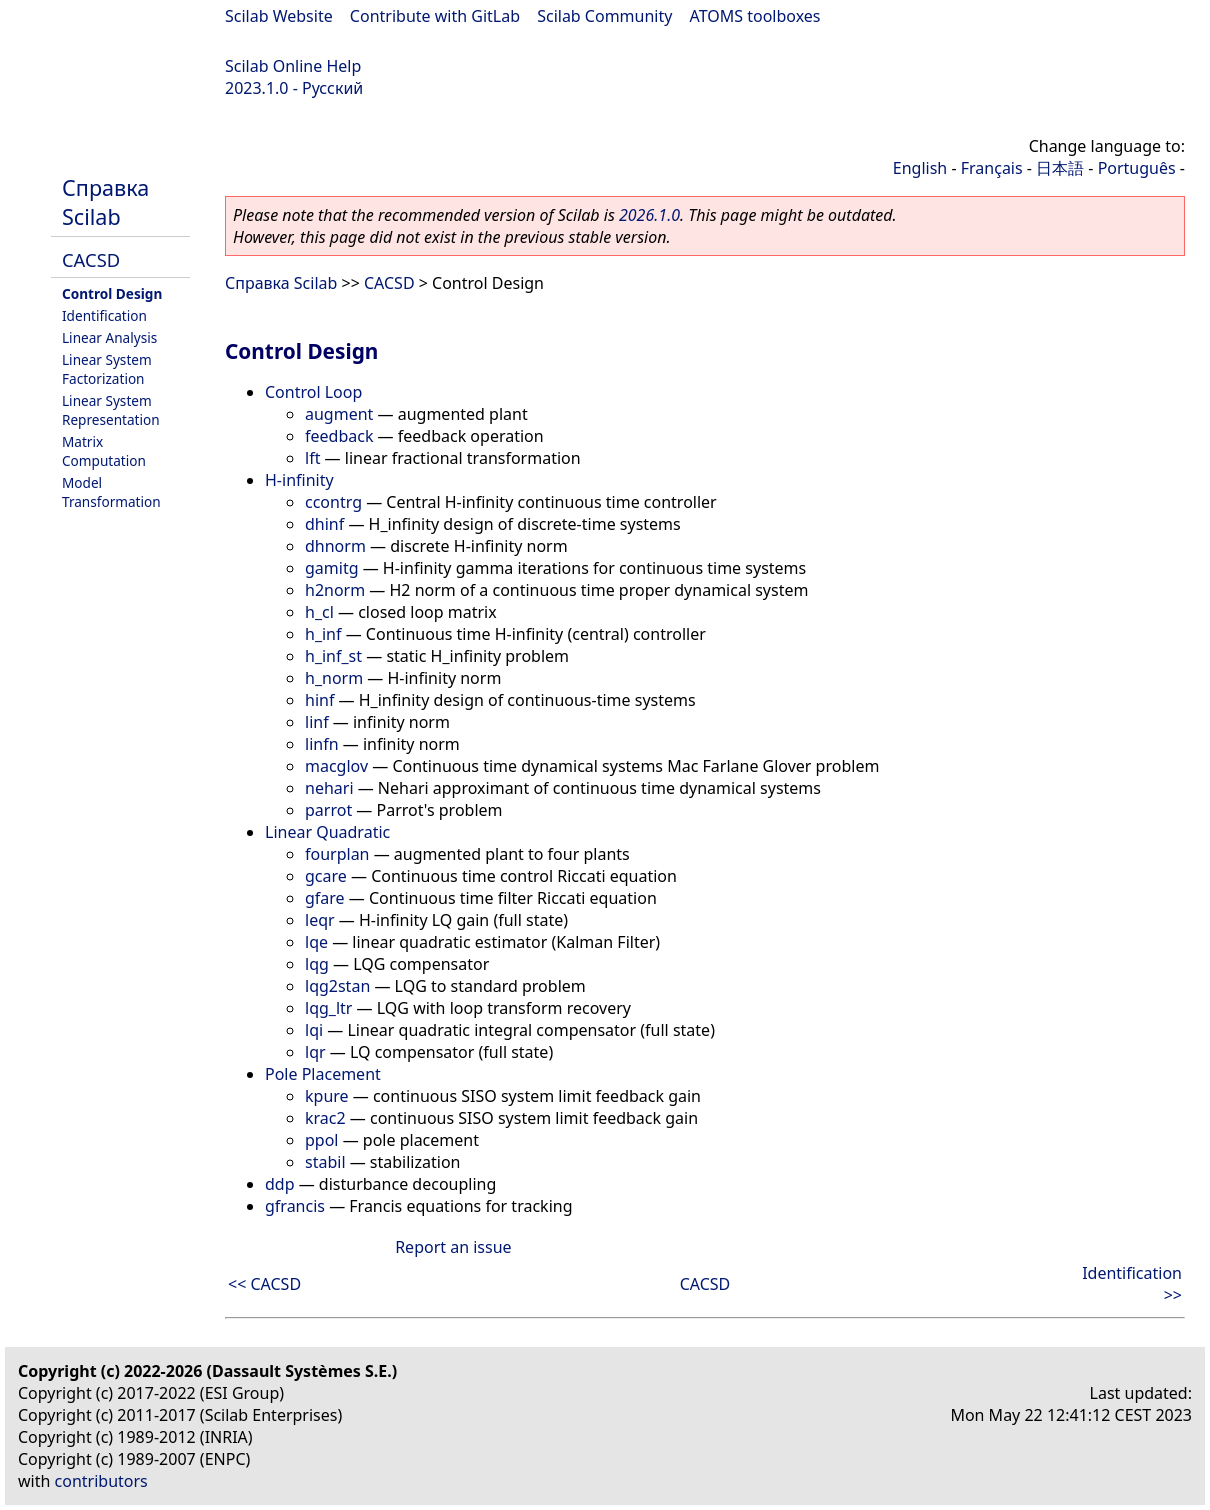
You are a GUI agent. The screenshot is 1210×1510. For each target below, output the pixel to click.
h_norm (334, 678)
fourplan (337, 854)
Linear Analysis (109, 337)
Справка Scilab (105, 202)
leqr (320, 920)
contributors (101, 1481)
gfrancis (295, 1206)
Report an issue (453, 1247)
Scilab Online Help (293, 66)
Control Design (112, 293)
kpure (327, 1096)
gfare (325, 898)
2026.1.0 (649, 215)
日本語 (1060, 168)
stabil (325, 1162)
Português (1137, 168)
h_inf (323, 634)
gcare (326, 876)
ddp (280, 1184)
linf (317, 722)
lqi (314, 1030)
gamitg (332, 568)
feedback (339, 436)
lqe (316, 942)
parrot (328, 810)
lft (312, 458)
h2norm (335, 590)
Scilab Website (279, 16)
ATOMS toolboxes (755, 16)
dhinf (324, 524)
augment (339, 414)
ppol (322, 1140)
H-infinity (299, 480)
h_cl (319, 612)
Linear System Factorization (107, 369)
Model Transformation (111, 492)
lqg (317, 964)
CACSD (91, 259)
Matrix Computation (104, 451)
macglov (336, 766)
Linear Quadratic (327, 832)
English (920, 168)
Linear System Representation (111, 410)
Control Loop (313, 392)
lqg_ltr (328, 1008)
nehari (329, 788)
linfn (322, 744)
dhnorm (335, 546)
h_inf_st (333, 656)
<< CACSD (264, 1284)
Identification (104, 315)
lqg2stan (337, 986)
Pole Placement (323, 1074)
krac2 (325, 1118)
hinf (319, 700)
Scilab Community (604, 16)
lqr (315, 1052)
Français (992, 168)
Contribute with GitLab (435, 16)
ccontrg (333, 502)
